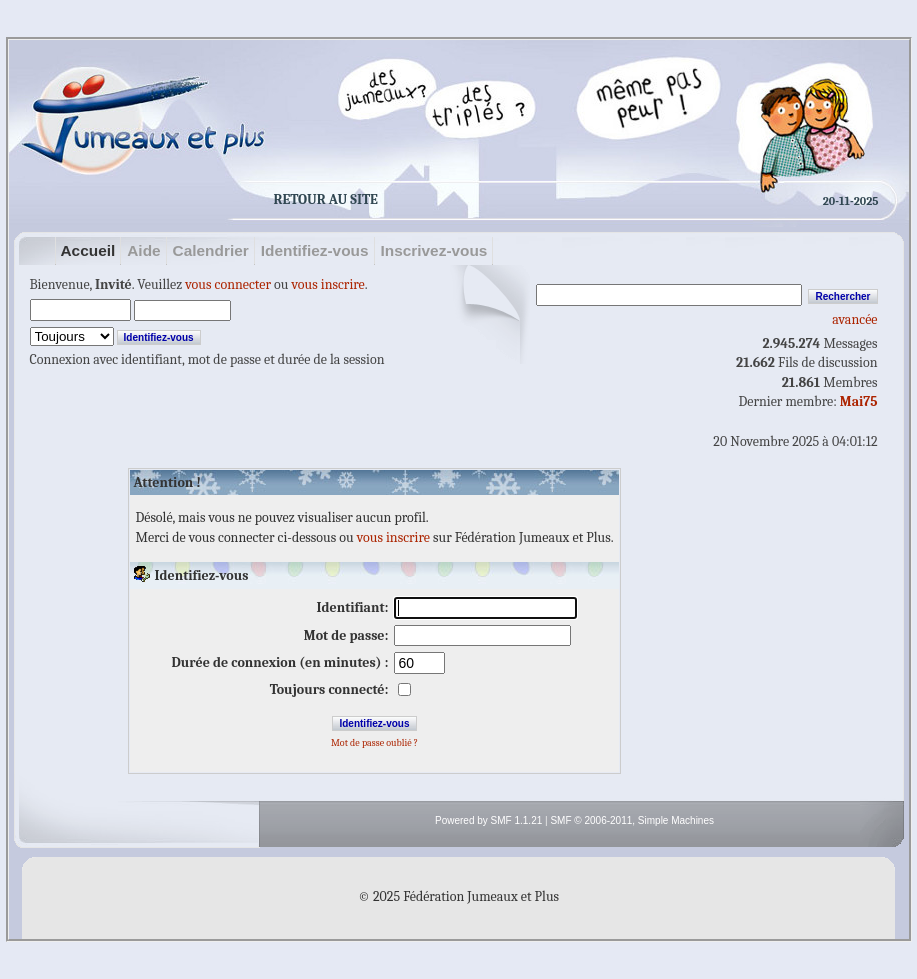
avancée (854, 319)
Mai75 (859, 401)
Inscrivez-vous (434, 250)
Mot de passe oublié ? (374, 743)
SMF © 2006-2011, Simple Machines (632, 820)
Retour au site (326, 199)
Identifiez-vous (315, 250)
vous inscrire (328, 284)
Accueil (88, 250)
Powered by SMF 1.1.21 (488, 820)
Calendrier (211, 250)
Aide (143, 250)
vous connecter (228, 284)
